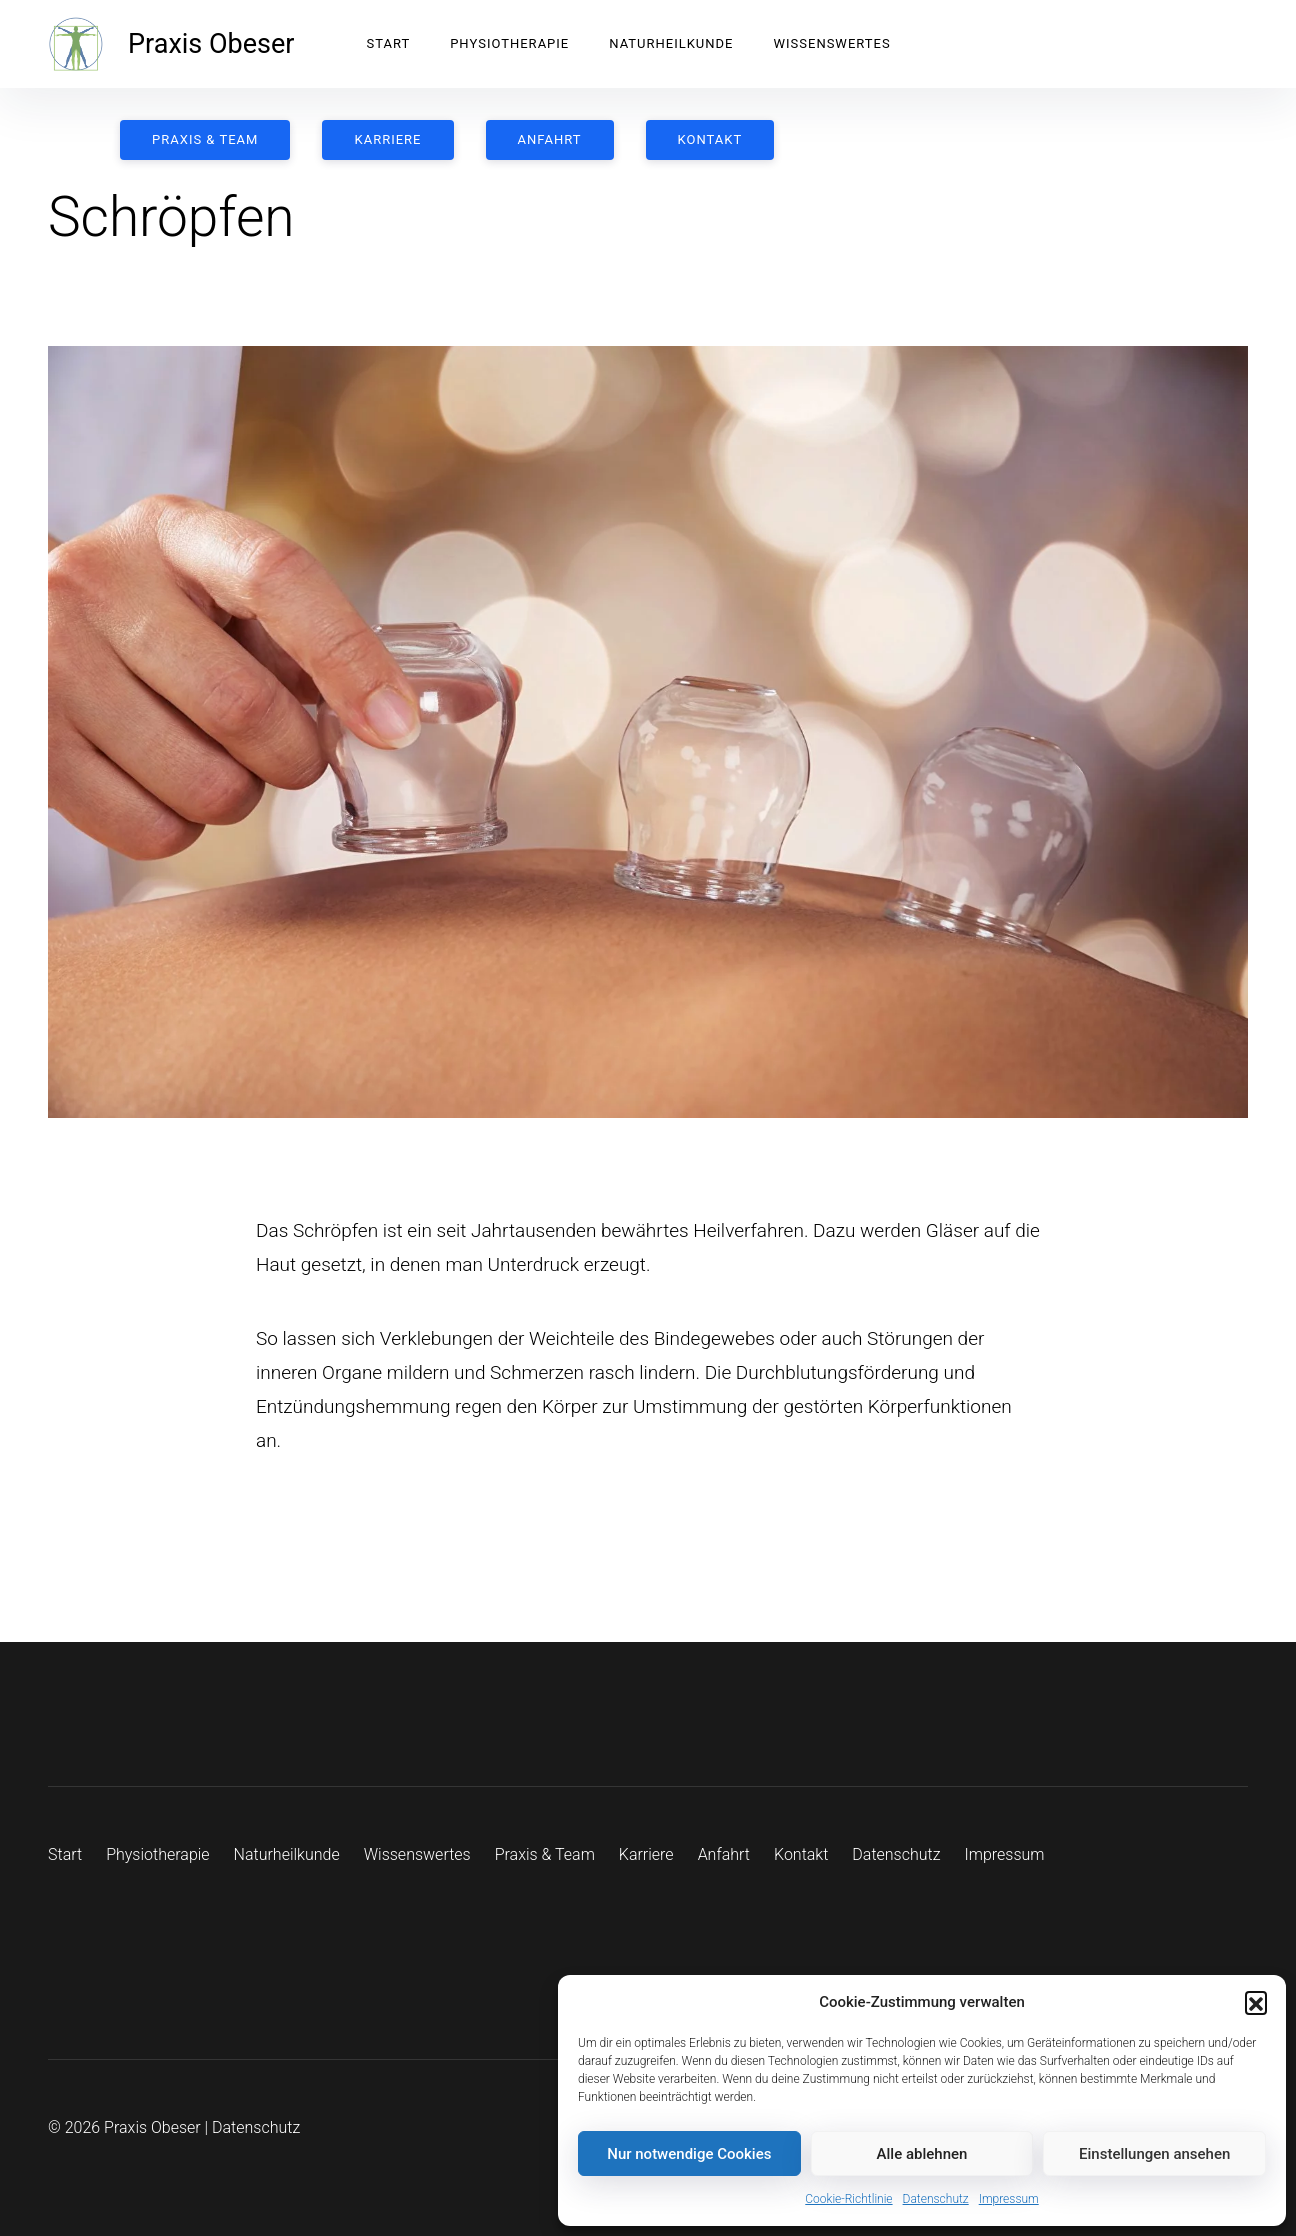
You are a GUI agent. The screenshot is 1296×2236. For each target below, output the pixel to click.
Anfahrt (549, 139)
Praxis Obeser (211, 44)
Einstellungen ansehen (1154, 2154)
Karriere (387, 139)
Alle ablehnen (922, 2154)
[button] (1256, 2002)
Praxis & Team (205, 139)
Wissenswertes (831, 43)
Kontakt (709, 139)
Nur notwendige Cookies (689, 2154)
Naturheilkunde (671, 43)
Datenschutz (936, 2199)
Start (388, 43)
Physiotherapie (509, 43)
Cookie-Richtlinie (848, 2199)
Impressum (1009, 2199)
